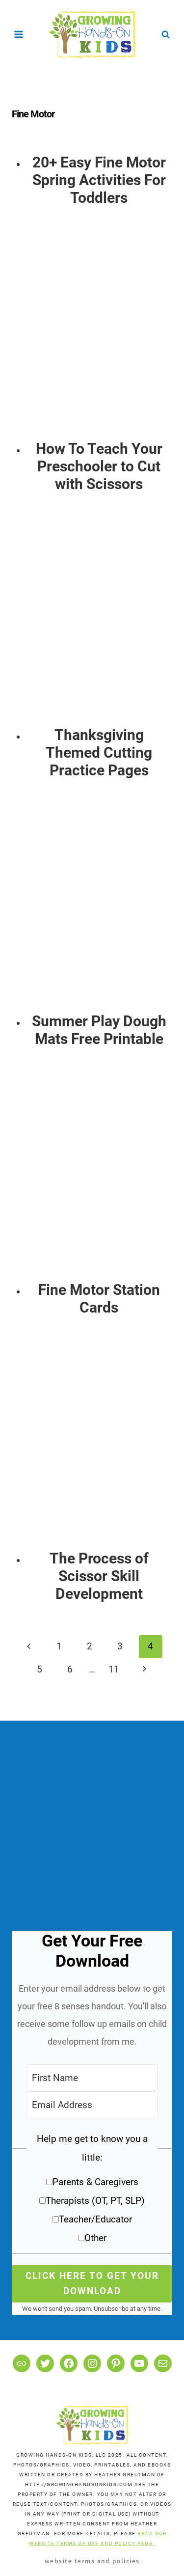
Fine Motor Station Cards (99, 1298)
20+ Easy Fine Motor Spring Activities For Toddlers (99, 180)
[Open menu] (19, 34)
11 (113, 1669)
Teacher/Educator (95, 2219)
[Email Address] (92, 2104)
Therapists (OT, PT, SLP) (95, 2200)
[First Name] (92, 2077)
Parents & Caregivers (95, 2182)
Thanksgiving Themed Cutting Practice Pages (99, 752)
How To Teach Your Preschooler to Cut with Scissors (99, 466)
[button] (92, 2192)
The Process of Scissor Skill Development (99, 1576)
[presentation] (99, 333)
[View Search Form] (165, 34)
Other (95, 2238)
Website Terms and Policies (92, 2560)
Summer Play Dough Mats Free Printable (99, 1030)
